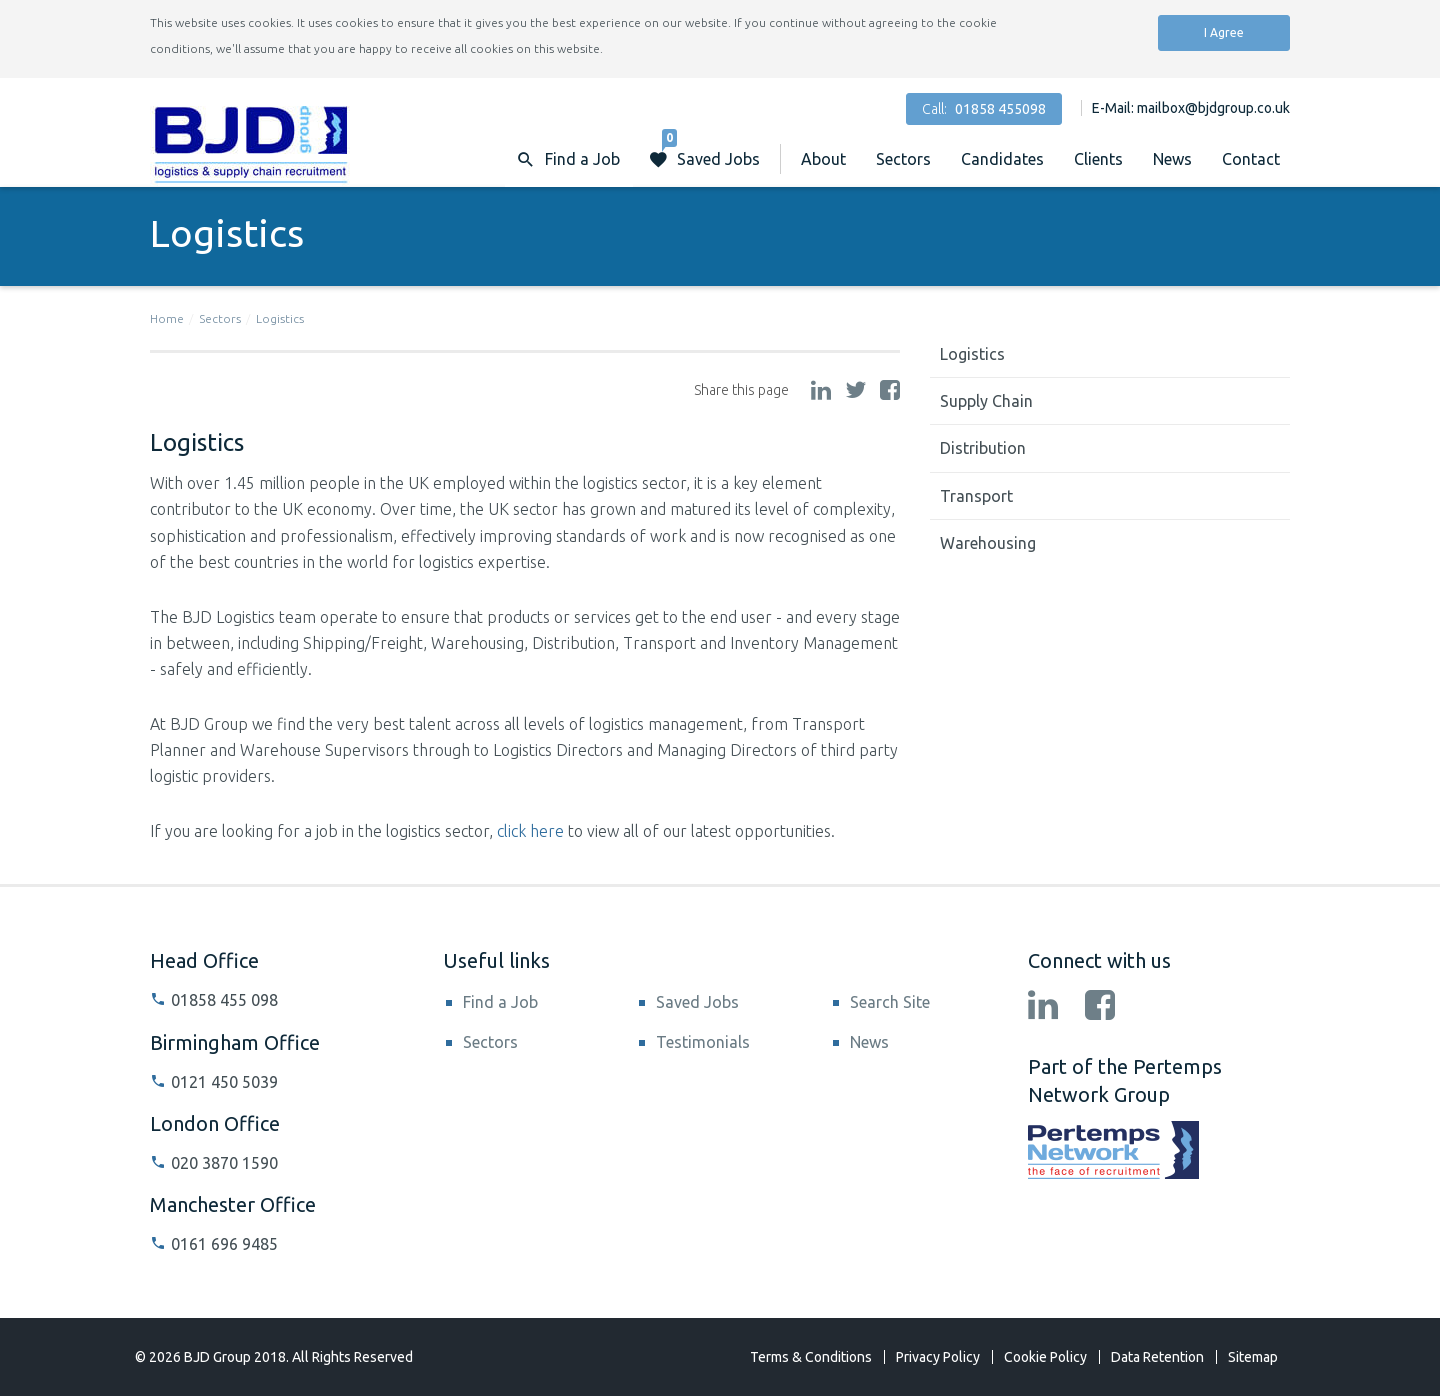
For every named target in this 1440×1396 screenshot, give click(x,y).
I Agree (1224, 32)
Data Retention (1157, 1357)
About (823, 159)
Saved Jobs (711, 149)
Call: (984, 109)
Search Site (890, 1002)
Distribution (983, 448)
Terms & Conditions (811, 1357)
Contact (1251, 159)
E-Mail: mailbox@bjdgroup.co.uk (1191, 108)
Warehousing (988, 543)
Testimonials (703, 1042)
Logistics (280, 318)
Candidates (1002, 159)
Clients (1098, 159)
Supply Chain (986, 401)
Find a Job (500, 1002)
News (1172, 159)
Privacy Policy (938, 1357)
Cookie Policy (1045, 1357)
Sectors (903, 159)
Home (167, 318)
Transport (976, 496)
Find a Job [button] (582, 159)
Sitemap (1253, 1357)
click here (530, 831)
